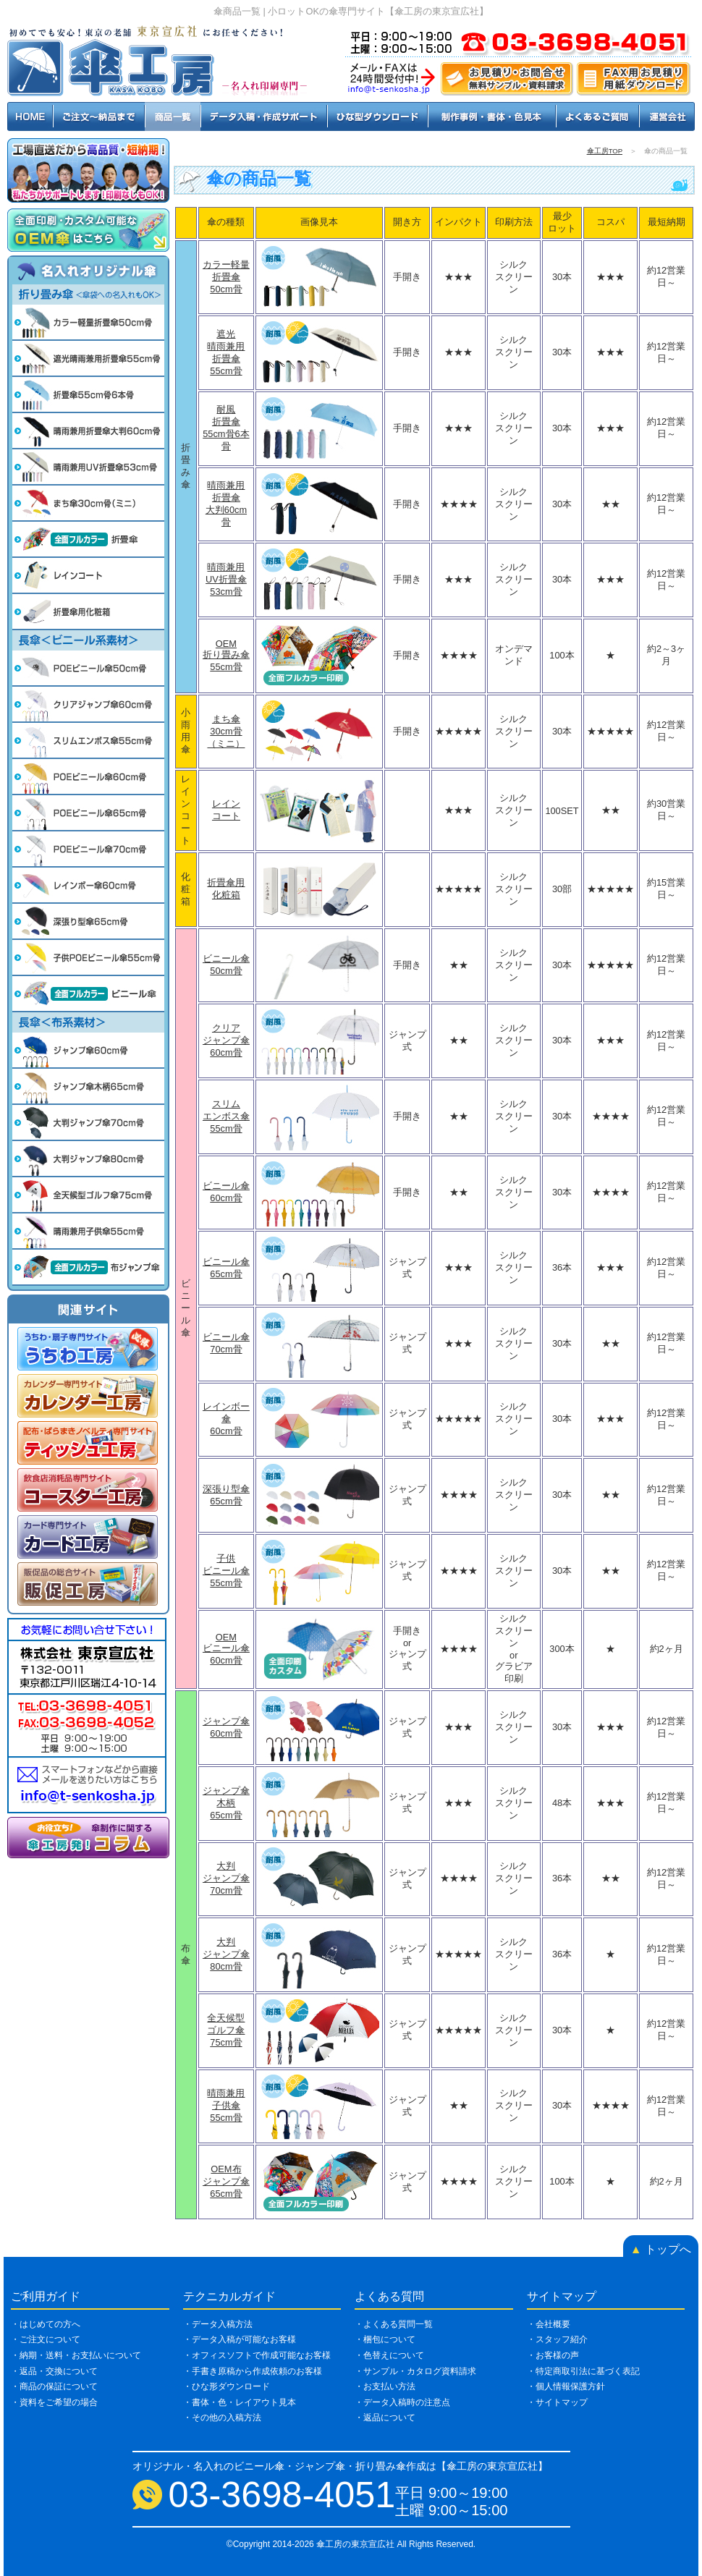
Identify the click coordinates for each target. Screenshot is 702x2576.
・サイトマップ (557, 2402)
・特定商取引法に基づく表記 (583, 2371)
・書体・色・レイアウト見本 (239, 2402)
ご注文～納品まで (99, 116)
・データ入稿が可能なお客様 (239, 2339)
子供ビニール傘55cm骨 (226, 1570)
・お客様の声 (553, 2355)
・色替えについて (389, 2355)
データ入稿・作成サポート (263, 116)
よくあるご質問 (597, 116)
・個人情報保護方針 (566, 2386)
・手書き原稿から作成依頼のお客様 (252, 2371)
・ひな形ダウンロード (226, 2386)
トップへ (660, 2249)
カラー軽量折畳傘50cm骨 (226, 277)
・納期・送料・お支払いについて (76, 2355)
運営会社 (667, 116)
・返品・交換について (54, 2371)
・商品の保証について (54, 2386)
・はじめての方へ (45, 2324)
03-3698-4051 (282, 2494)
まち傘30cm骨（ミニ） (226, 731)
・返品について (385, 2417)
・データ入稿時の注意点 (402, 2402)
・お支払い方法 (385, 2386)
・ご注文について (45, 2339)
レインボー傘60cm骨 (226, 1418)
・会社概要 (548, 2324)
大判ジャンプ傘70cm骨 (226, 1878)
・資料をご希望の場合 (54, 2402)
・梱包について (385, 2339)
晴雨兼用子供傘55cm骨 (226, 2105)
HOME (30, 116)
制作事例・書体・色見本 (492, 116)
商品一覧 (172, 116)
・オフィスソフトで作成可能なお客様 (257, 2355)
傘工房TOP (604, 151)
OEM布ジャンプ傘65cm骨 (226, 2181)
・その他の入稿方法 (222, 2417)
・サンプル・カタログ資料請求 (415, 2371)
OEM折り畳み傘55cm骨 (226, 655)
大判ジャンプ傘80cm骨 (226, 1954)
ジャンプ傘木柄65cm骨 (226, 1803)
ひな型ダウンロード (377, 116)
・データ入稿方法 (218, 2324)
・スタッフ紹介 (557, 2339)
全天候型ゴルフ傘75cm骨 (226, 2030)
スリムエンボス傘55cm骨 (226, 1116)
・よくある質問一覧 (394, 2324)
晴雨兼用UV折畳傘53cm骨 (226, 579)
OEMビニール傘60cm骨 (226, 1649)
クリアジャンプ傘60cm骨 (226, 1040)
